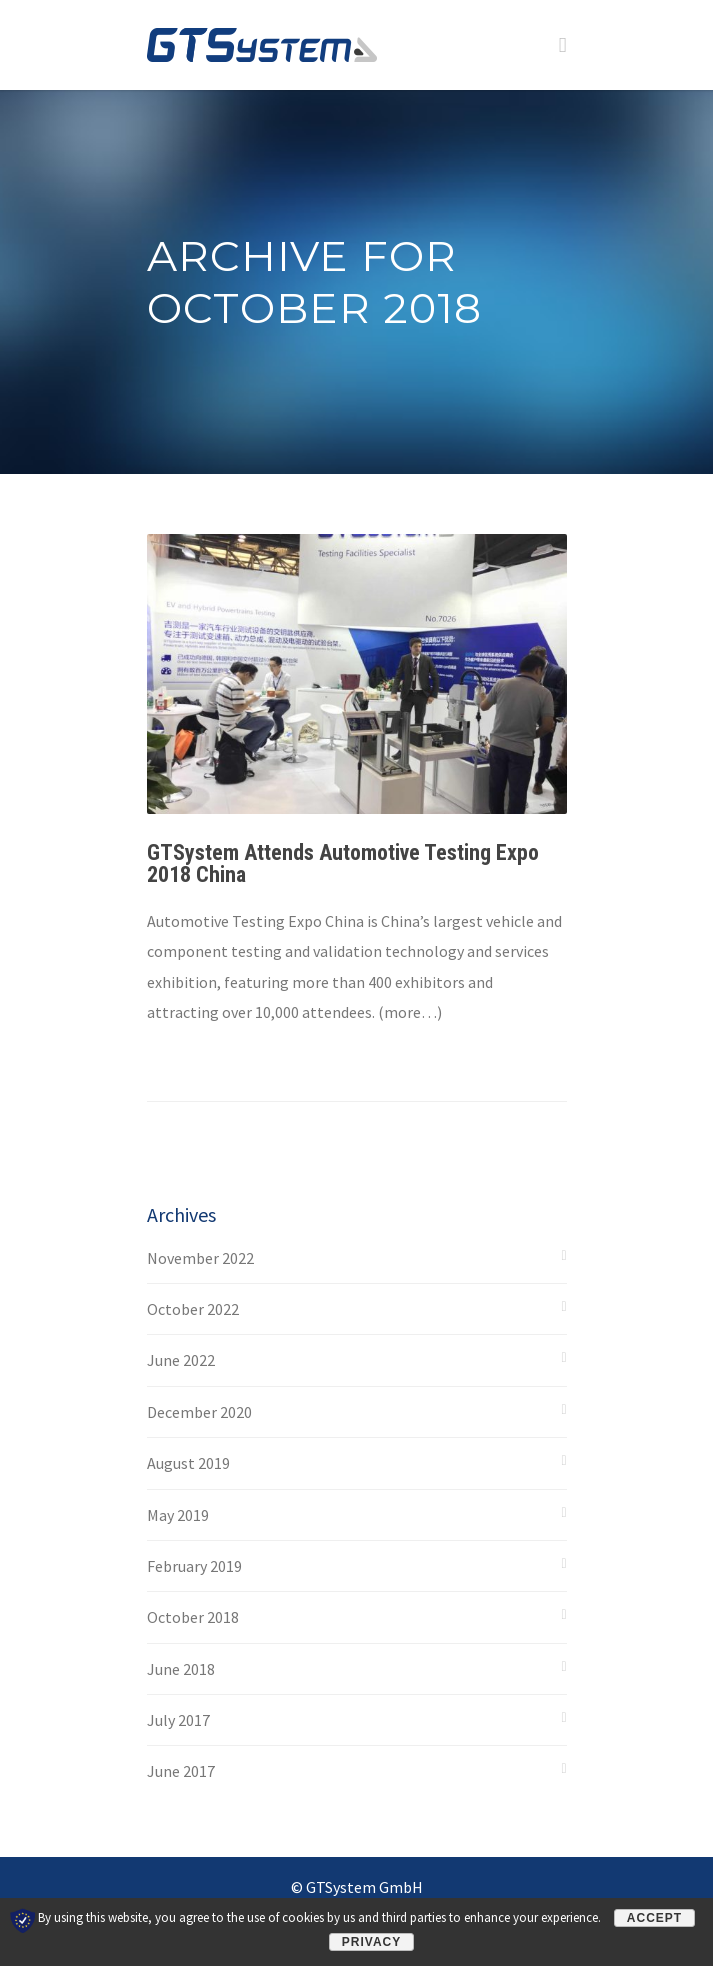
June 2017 (181, 1771)
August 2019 (188, 1463)
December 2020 (199, 1412)
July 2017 (178, 1720)
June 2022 (181, 1360)
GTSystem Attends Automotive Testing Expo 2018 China (343, 863)
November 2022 (200, 1258)
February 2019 (194, 1566)
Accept (654, 1918)
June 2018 (181, 1669)
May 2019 (178, 1515)
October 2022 (193, 1309)
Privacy (371, 1942)
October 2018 (193, 1617)
